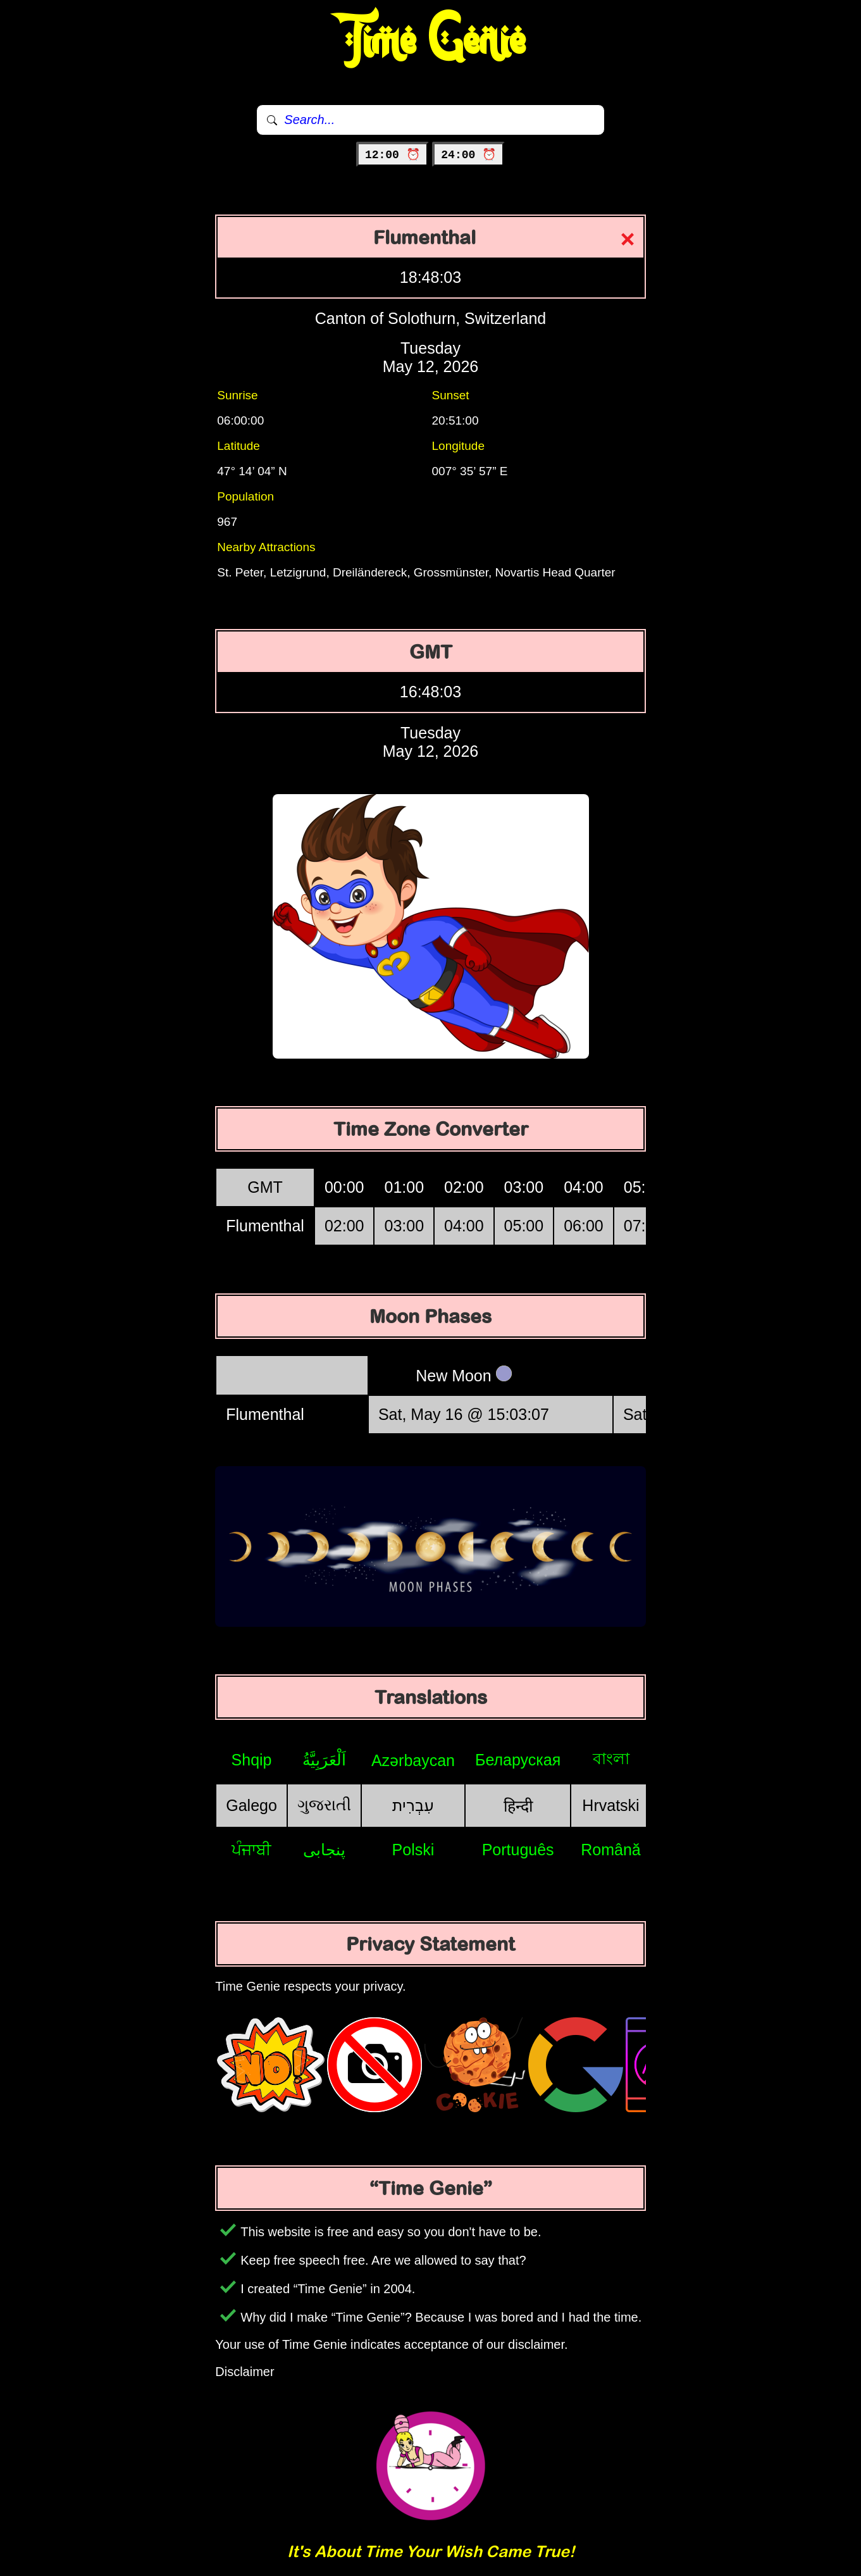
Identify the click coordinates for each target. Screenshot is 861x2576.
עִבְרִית (413, 1805)
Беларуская (518, 1760)
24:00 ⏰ (468, 155)
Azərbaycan (413, 1760)
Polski (413, 1849)
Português (518, 1849)
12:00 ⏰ (392, 155)
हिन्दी (518, 1806)
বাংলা (611, 1758)
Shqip (252, 1760)
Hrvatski (610, 1805)
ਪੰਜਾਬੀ (251, 1849)
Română (611, 1849)
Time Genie (430, 41)
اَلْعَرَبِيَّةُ (324, 1760)
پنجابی (324, 1849)
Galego (251, 1805)
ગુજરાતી (324, 1805)
